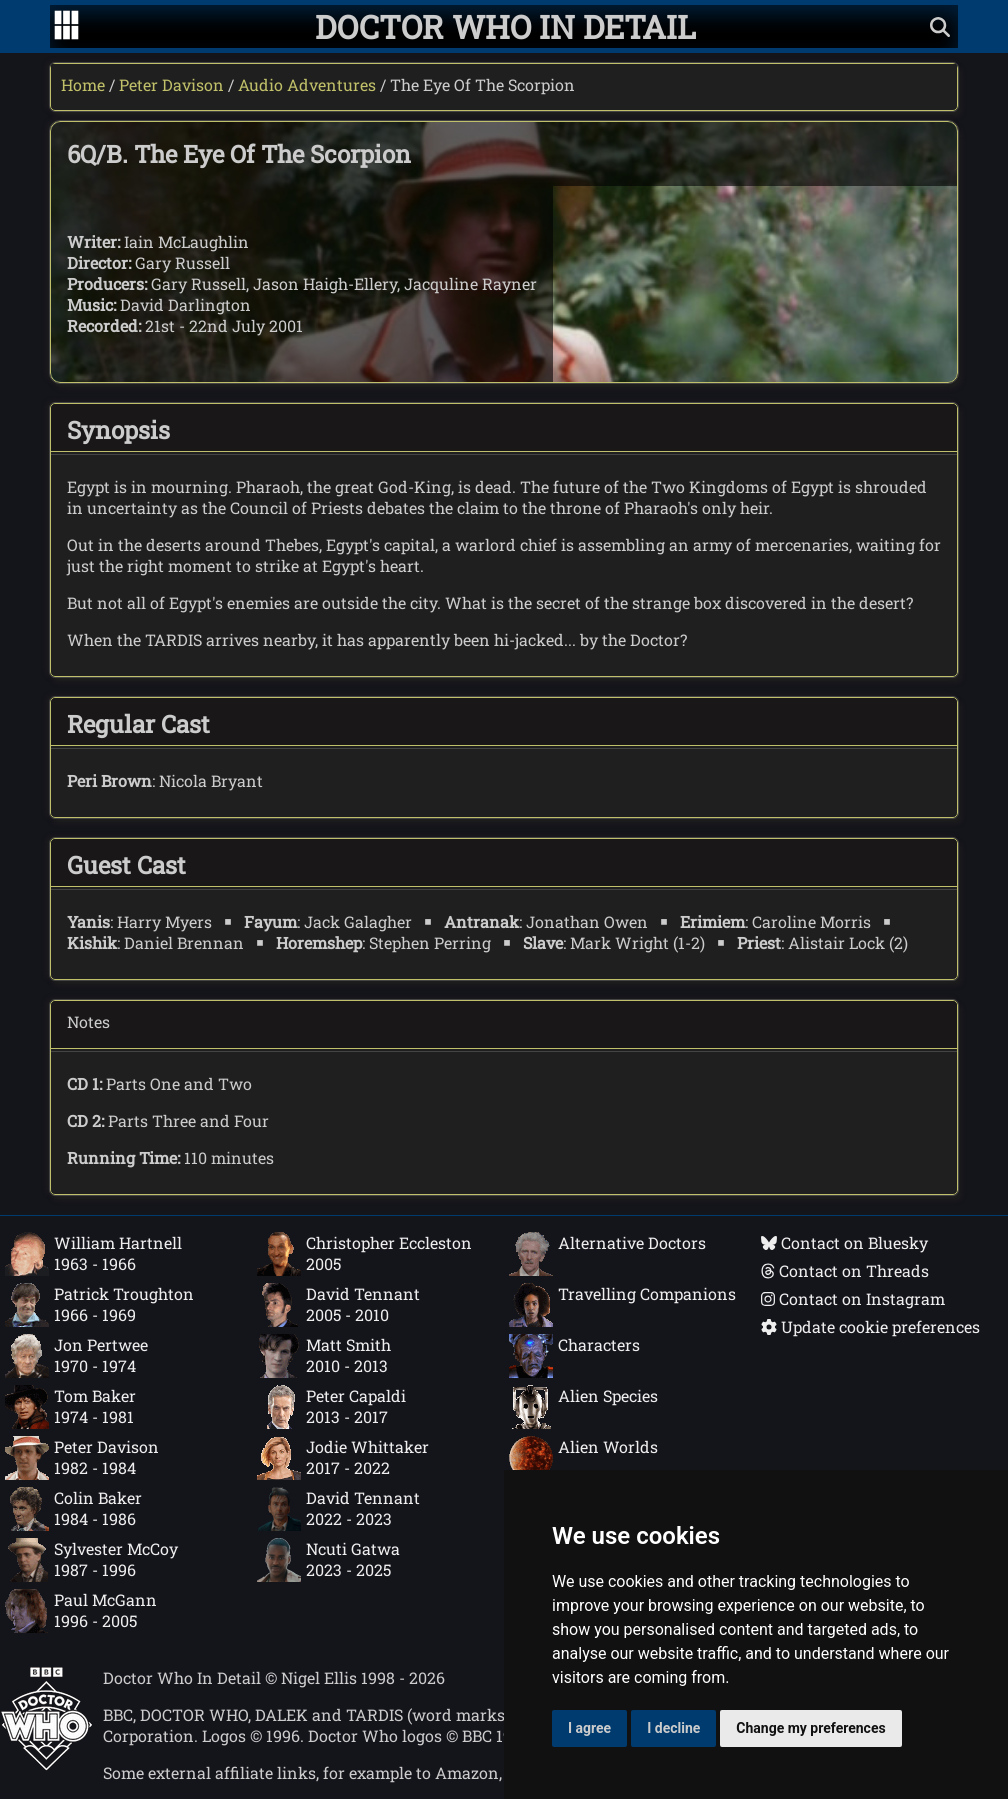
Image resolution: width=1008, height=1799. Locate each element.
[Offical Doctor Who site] (46, 1764)
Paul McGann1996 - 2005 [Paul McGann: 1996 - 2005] (81, 1611)
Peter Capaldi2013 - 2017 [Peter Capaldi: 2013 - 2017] (331, 1407)
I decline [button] (673, 1728)
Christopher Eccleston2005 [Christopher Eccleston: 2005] (364, 1254)
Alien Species (583, 1407)
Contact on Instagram (853, 1298)
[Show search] (940, 26)
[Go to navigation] (66, 27)
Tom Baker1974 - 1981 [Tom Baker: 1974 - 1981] (70, 1407)
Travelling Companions (622, 1305)
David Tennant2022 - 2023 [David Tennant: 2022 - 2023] (338, 1509)
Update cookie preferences (870, 1326)
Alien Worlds (583, 1458)
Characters (574, 1356)
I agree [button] (589, 1728)
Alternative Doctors (607, 1254)
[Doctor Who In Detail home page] (505, 26)
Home (83, 84)
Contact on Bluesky (844, 1242)
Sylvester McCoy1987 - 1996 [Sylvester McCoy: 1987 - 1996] (91, 1560)
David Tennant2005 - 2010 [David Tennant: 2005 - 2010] (338, 1305)
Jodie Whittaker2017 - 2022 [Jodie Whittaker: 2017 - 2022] (343, 1458)
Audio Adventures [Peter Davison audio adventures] (307, 84)
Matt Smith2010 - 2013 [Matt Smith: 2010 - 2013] (324, 1356)
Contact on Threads (845, 1270)
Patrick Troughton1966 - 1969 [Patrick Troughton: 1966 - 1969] (99, 1305)
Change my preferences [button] (810, 1728)
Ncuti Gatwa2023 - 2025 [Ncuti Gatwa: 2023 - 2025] (328, 1560)
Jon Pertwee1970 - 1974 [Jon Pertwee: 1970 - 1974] (76, 1356)
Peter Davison (171, 84)
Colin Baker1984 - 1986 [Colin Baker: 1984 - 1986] (73, 1509)
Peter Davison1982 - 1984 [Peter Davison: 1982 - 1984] (82, 1458)
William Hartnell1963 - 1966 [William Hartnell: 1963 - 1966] (93, 1254)
